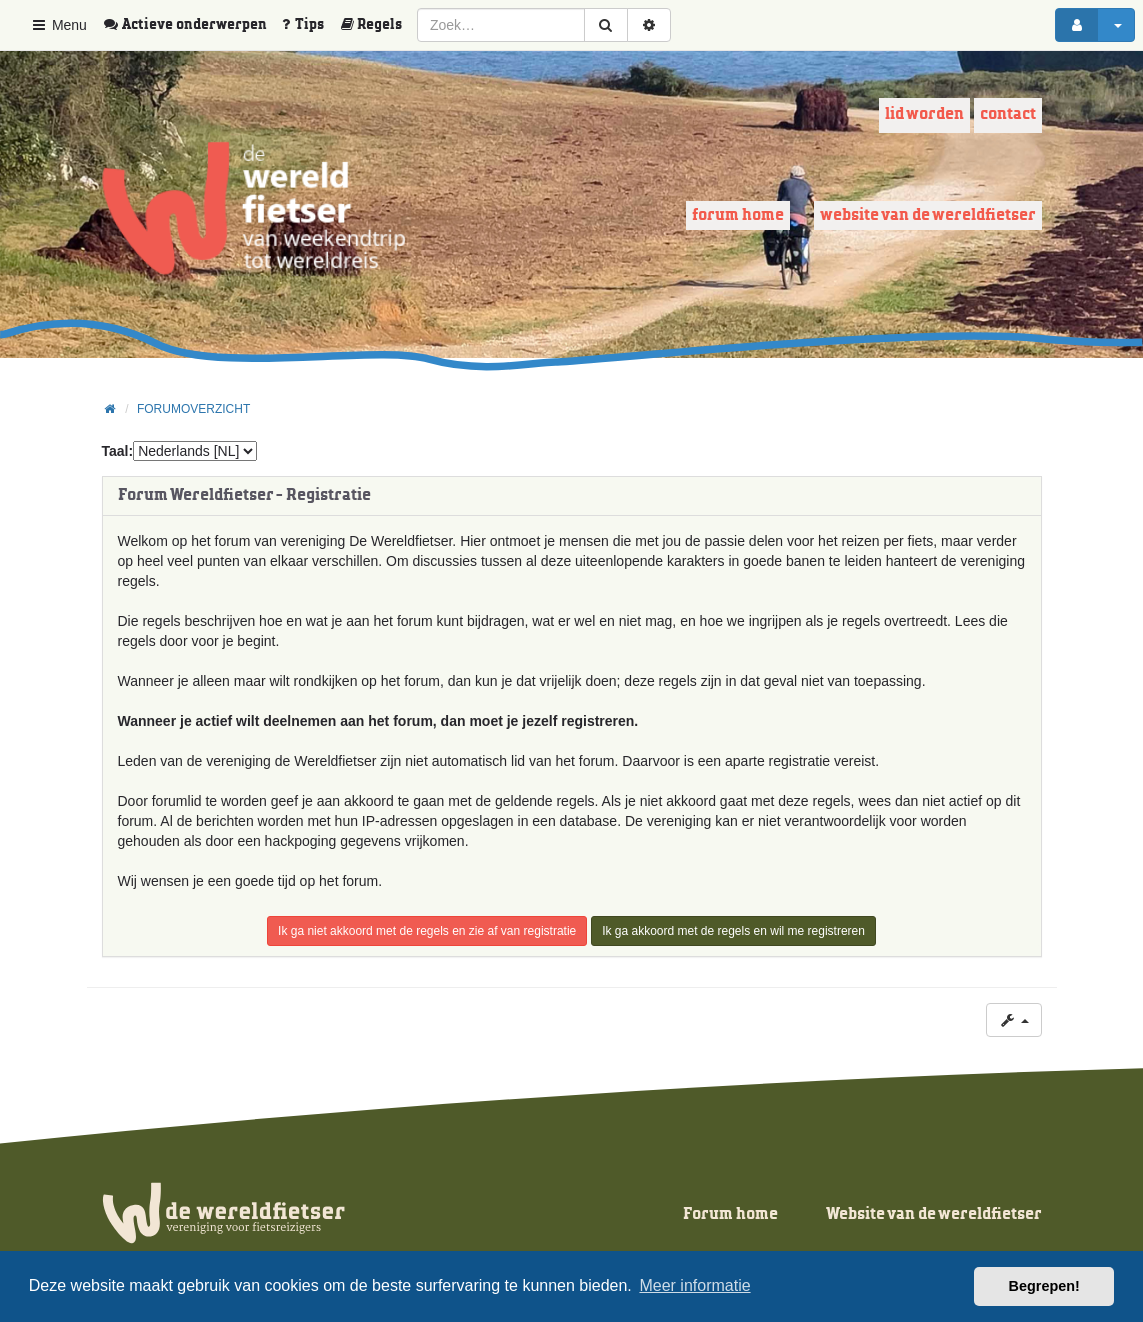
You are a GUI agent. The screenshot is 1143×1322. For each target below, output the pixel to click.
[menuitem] (192, 25)
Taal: (118, 451)
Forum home (738, 215)
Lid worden (924, 114)
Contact (1008, 114)
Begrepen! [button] (1044, 1286)
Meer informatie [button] (694, 1285)
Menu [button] (58, 25)
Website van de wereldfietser (928, 215)
